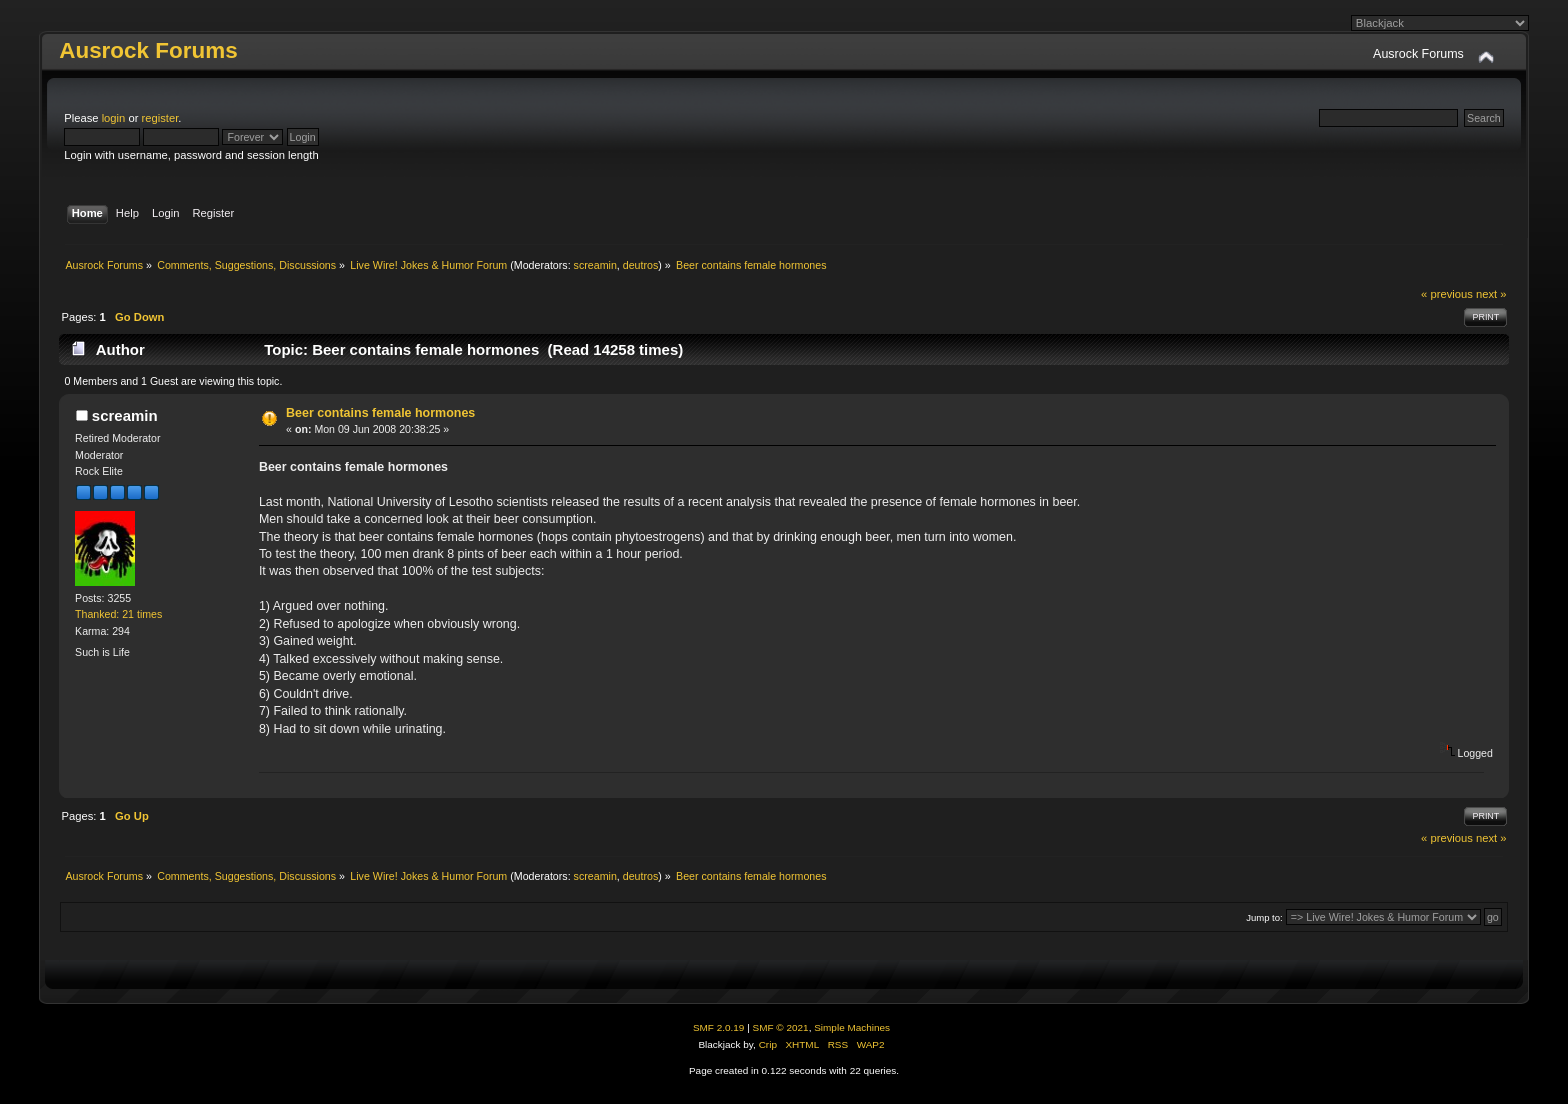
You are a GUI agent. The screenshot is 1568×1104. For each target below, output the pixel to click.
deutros (641, 265)
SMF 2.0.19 (719, 1027)
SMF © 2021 (781, 1027)
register (160, 118)
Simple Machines (852, 1027)
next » (1491, 294)
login (114, 118)
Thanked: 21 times (118, 614)
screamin (595, 265)
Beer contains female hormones (380, 413)
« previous (1447, 294)
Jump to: (1264, 917)
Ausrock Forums (148, 50)
